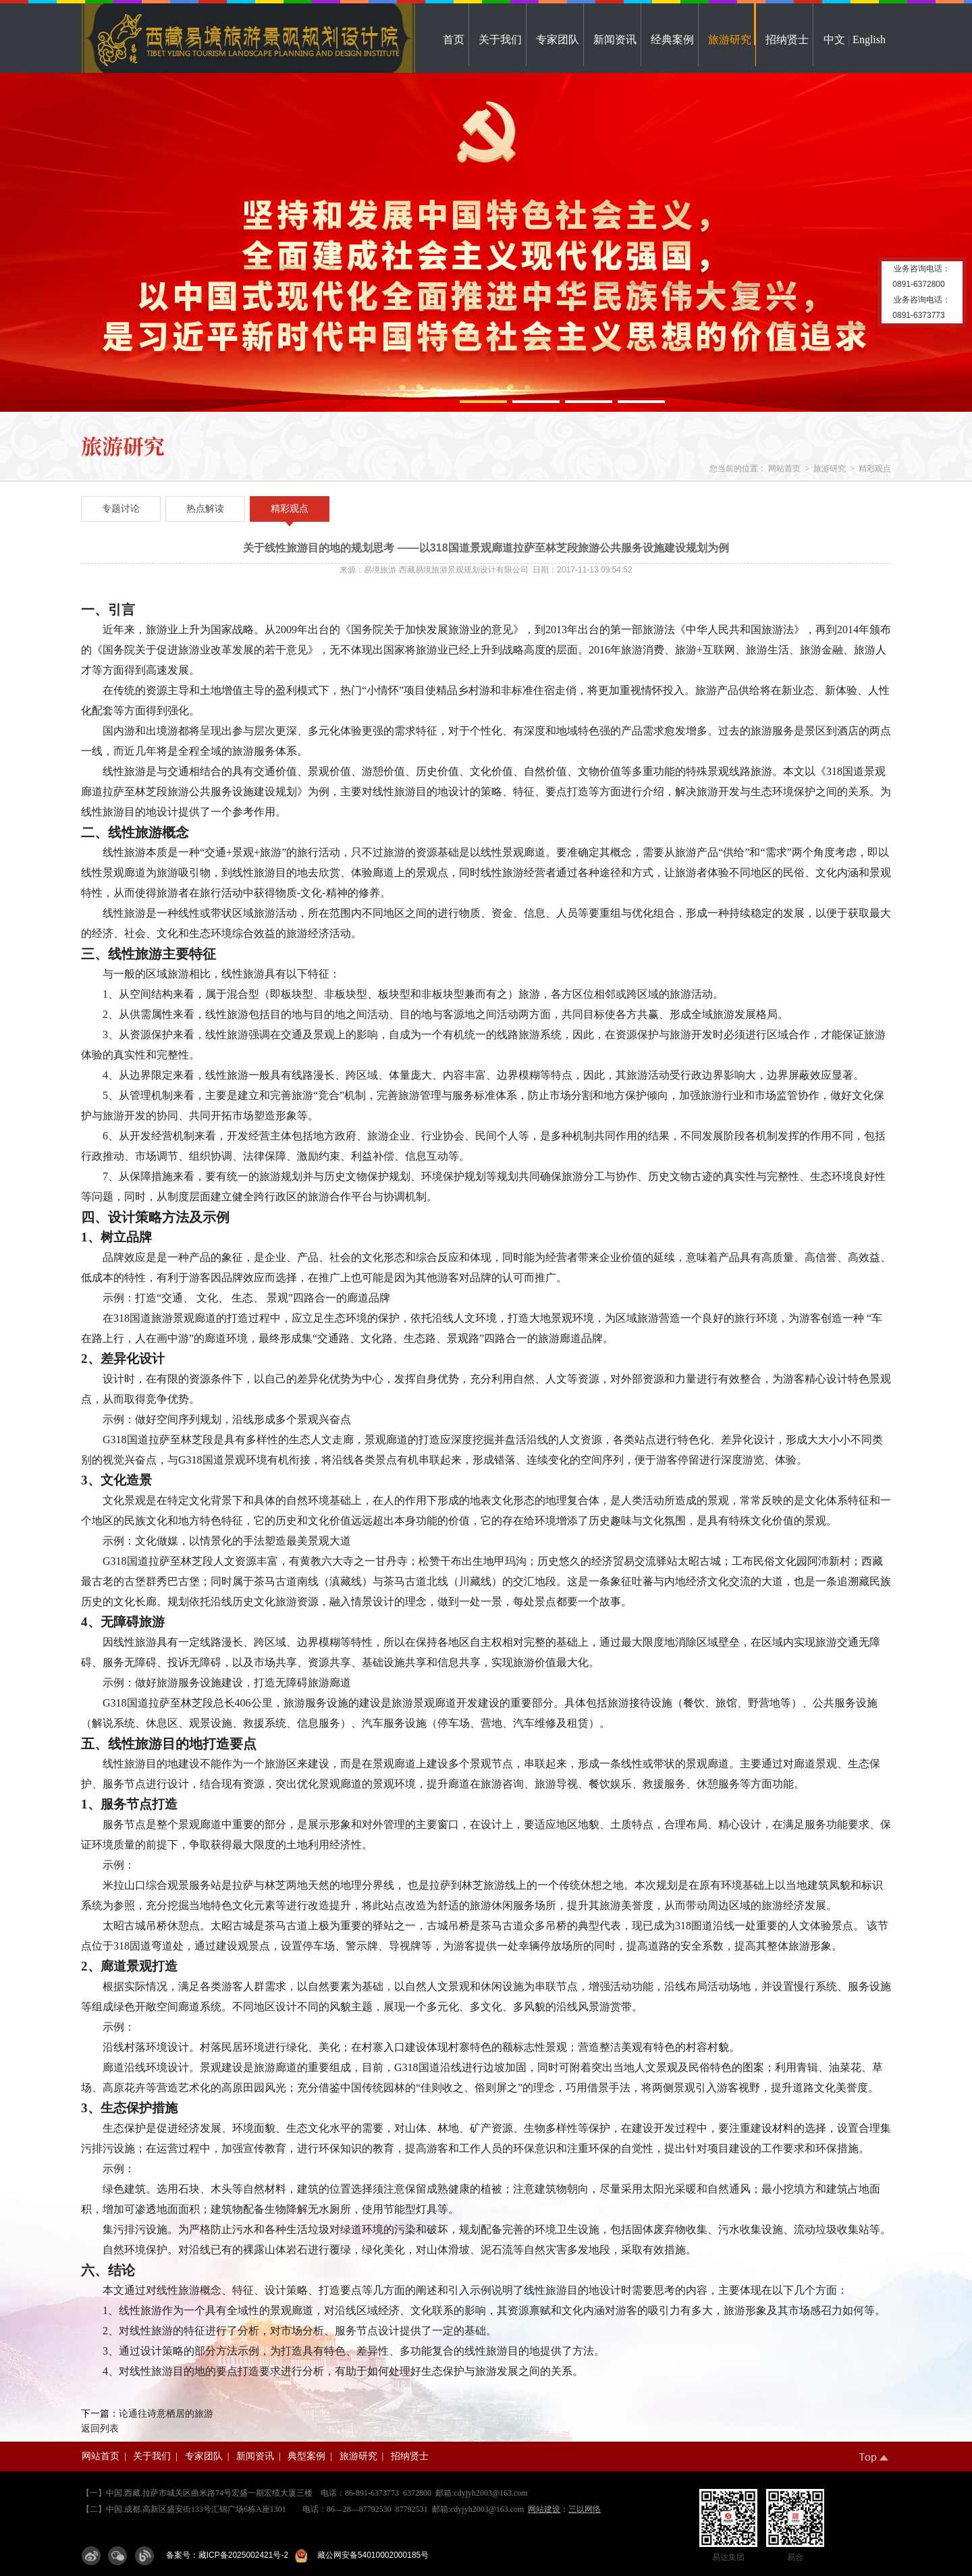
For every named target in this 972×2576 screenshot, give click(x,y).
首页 (453, 39)
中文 (834, 39)
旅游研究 (729, 39)
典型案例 (306, 2456)
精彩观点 (875, 468)
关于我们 (500, 39)
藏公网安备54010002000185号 (371, 2555)
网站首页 (784, 468)
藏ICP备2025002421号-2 (243, 2555)
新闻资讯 (615, 39)
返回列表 (100, 2428)
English (869, 39)
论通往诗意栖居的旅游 (166, 2414)
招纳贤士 (787, 39)
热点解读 (205, 509)
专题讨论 (121, 509)
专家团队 (557, 39)
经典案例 (672, 39)
